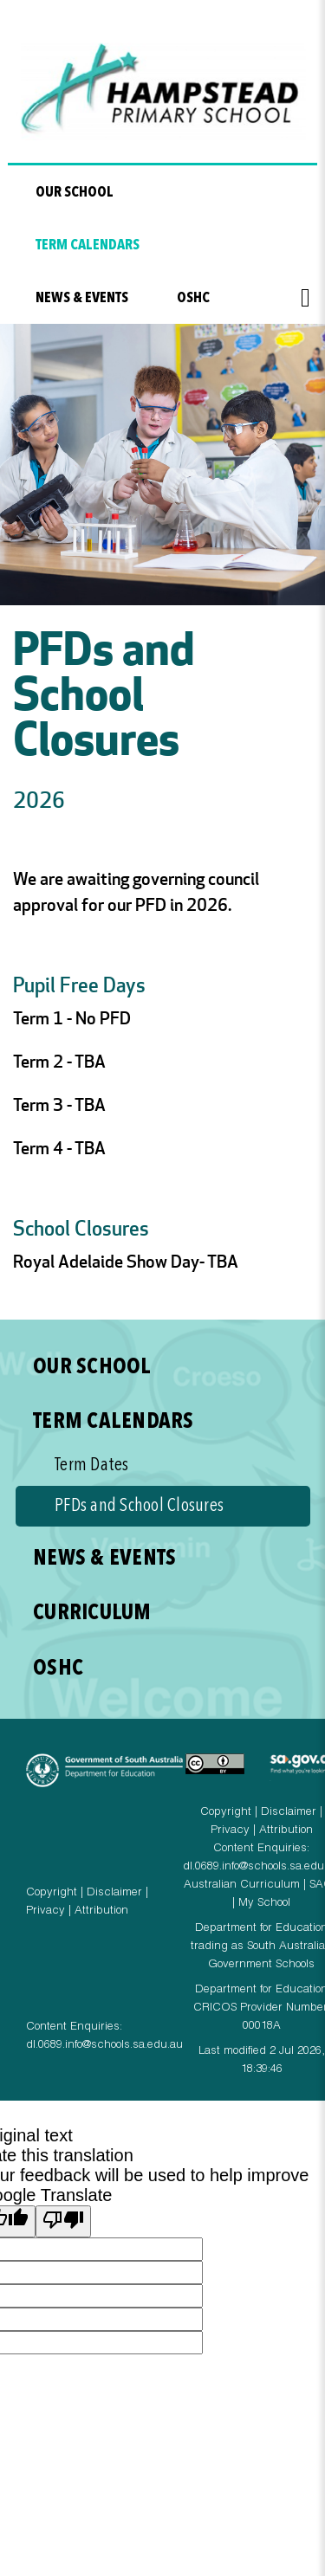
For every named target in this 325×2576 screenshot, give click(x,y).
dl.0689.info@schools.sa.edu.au (104, 2045)
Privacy (45, 1911)
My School (264, 1903)
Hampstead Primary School (162, 92)
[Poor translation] (63, 2221)
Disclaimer (114, 1893)
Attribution (101, 1911)
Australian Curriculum (242, 1885)
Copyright (51, 1893)
